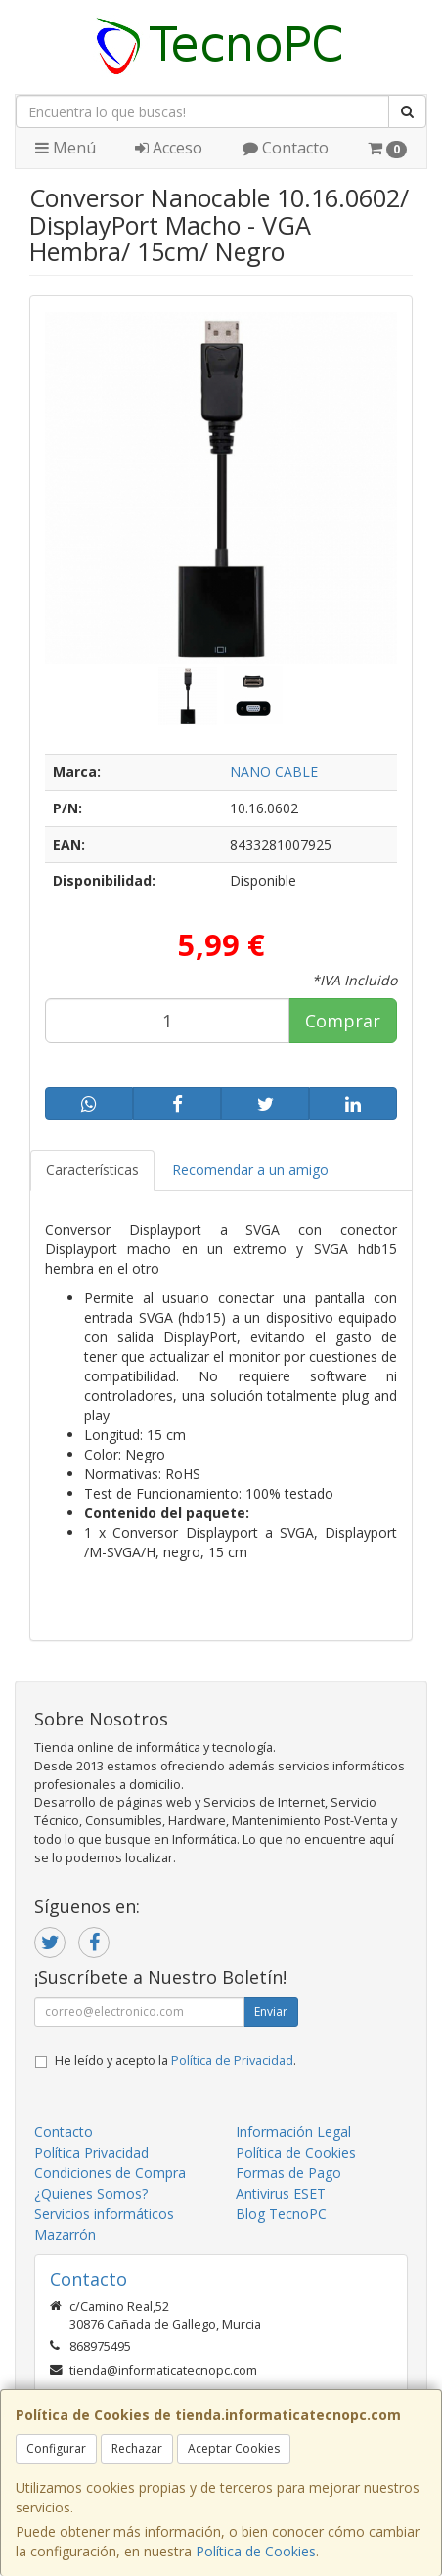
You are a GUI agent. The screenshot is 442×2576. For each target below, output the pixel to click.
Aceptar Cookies (234, 2448)
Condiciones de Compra (110, 2172)
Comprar (342, 1020)
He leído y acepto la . (175, 2060)
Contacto (286, 147)
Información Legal (293, 2131)
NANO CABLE (274, 772)
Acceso (168, 147)
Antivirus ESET (281, 2193)
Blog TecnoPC (281, 2214)
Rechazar (136, 2448)
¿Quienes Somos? (91, 2193)
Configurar (56, 2448)
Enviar (270, 2011)
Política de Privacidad (232, 2060)
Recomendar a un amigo (250, 1169)
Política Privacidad (91, 2152)
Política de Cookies (256, 2551)
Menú (65, 147)
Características (92, 1169)
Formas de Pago (288, 2172)
